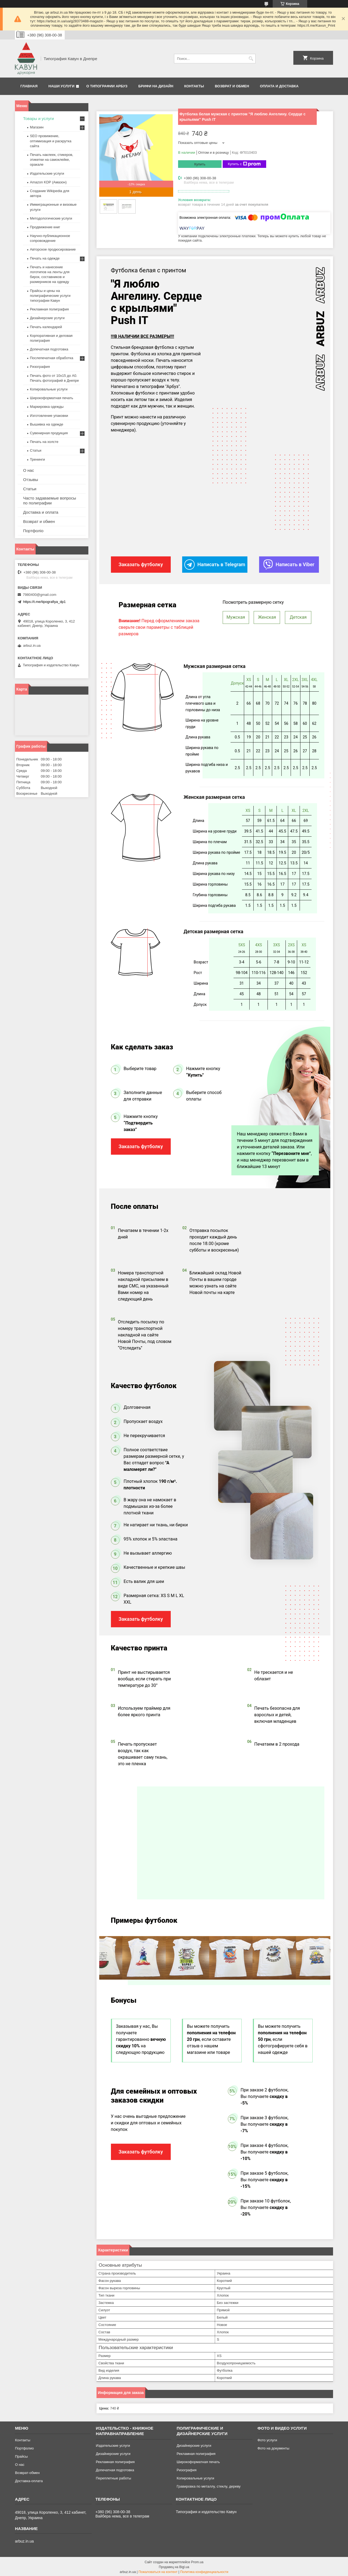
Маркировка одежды (47, 407)
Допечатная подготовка (49, 349)
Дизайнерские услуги (47, 318)
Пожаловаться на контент (157, 2571)
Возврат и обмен (232, 86)
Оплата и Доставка (279, 86)
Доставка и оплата (40, 512)
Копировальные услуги (48, 389)
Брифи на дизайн (155, 86)
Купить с (244, 164)
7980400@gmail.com (39, 595)
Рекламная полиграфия (49, 309)
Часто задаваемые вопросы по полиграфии (49, 500)
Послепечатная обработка (51, 358)
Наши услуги (61, 86)
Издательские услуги (47, 173)
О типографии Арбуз (107, 86)
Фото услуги (267, 2439)
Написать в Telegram (214, 564)
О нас (28, 470)
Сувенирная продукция (49, 433)
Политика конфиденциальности (204, 2571)
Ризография (40, 367)
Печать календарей (46, 327)
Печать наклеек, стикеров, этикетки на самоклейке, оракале (51, 160)
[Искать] (251, 58)
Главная (29, 86)
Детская (298, 616)
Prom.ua (197, 2561)
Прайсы (21, 2455)
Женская (267, 616)
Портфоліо (33, 530)
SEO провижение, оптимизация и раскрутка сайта (51, 141)
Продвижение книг (45, 227)
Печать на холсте (44, 442)
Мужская (235, 616)
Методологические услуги (51, 218)
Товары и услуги (38, 118)
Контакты (194, 86)
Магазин (37, 127)
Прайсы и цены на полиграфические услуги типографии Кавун (50, 296)
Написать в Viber (289, 564)
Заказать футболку (141, 1145)
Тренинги (37, 459)
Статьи (35, 450)
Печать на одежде (45, 258)
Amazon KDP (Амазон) (48, 182)
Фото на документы (273, 2447)
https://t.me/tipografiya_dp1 (44, 602)
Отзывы (30, 479)
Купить (199, 164)
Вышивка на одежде (46, 424)
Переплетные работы (113, 2477)
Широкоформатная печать (51, 398)
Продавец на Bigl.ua (174, 2566)
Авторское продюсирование (53, 249)
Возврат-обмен (27, 2472)
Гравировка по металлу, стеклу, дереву (209, 2485)
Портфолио (24, 2447)
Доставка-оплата (29, 2480)
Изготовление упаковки (49, 416)
